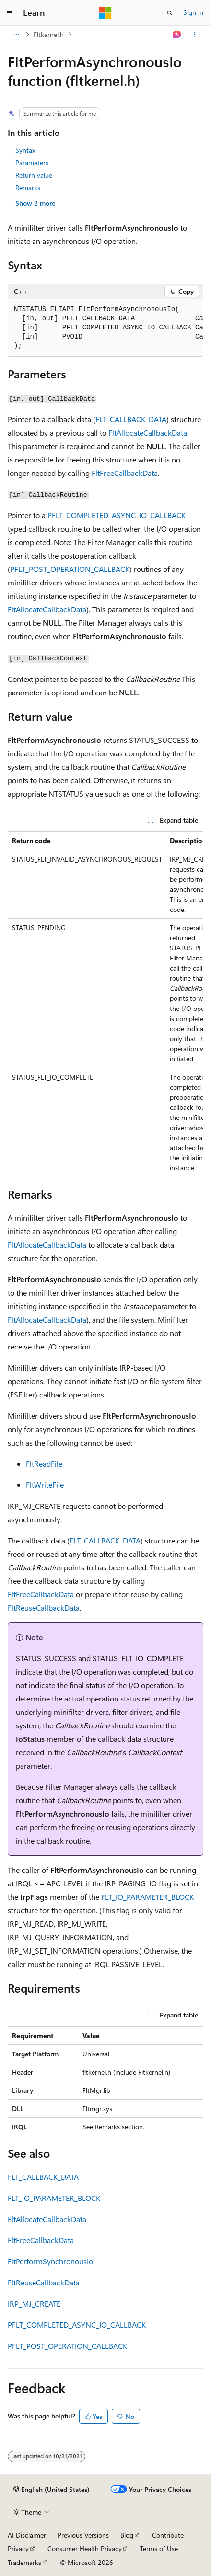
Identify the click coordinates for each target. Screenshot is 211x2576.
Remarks (27, 187)
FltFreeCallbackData (125, 473)
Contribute (168, 2535)
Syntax (25, 150)
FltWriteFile (45, 1485)
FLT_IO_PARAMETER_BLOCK (147, 1897)
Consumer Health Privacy (84, 2548)
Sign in (193, 12)
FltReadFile (44, 1463)
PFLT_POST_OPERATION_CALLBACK (69, 569)
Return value (33, 175)
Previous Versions (83, 2535)
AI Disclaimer (27, 2535)
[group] (105, 328)
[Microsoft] (105, 13)
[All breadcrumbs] (16, 34)
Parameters (31, 162)
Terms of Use (159, 2548)
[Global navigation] (9, 13)
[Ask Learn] (177, 34)
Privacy (18, 2548)
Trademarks (24, 2562)
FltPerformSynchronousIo (50, 2261)
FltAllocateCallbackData (147, 432)
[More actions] (195, 34)
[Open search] (169, 13)
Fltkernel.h (49, 34)
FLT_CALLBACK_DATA (130, 419)
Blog (126, 2535)
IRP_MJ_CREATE (34, 2303)
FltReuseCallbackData (44, 1608)
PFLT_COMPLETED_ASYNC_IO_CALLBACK (116, 515)
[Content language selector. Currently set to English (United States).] (51, 2489)
